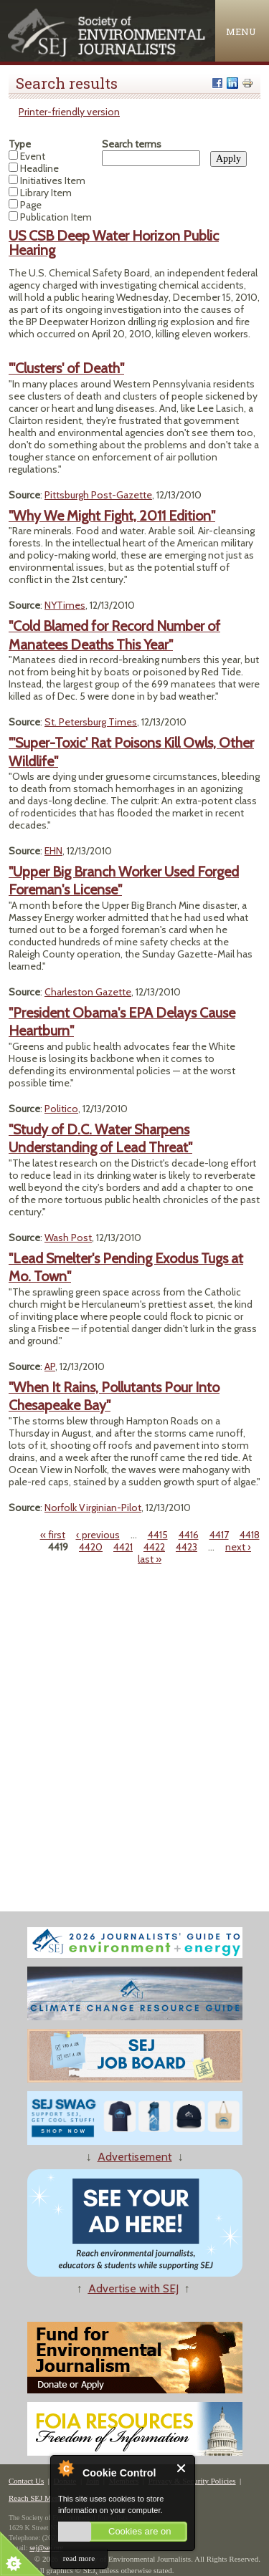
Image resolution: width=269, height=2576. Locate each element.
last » (149, 1559)
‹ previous (98, 1534)
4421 (123, 1546)
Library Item (46, 192)
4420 (91, 1546)
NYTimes (64, 605)
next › (238, 1546)
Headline (39, 168)
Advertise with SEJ (133, 2288)
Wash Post (68, 1237)
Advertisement (135, 2156)
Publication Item (56, 217)
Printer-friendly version (69, 111)
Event (32, 156)
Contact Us (26, 2480)
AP (49, 1366)
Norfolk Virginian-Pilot (92, 1507)
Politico (61, 1108)
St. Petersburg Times (90, 721)
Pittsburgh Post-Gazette (98, 494)
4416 (189, 1534)
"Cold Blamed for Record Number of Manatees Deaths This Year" (114, 634)
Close (182, 2468)
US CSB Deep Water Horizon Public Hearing (114, 243)
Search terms (131, 144)
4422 (154, 1546)
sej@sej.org (46, 2548)
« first (52, 1534)
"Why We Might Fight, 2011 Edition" (112, 515)
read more (79, 2558)
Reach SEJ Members (42, 2498)
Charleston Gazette (87, 991)
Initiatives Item (52, 180)
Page (31, 204)
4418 (250, 1534)
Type (20, 144)
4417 (219, 1534)
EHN (53, 850)
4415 (158, 1534)
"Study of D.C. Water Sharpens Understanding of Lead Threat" (100, 1138)
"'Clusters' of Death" (66, 368)
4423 (186, 1546)
